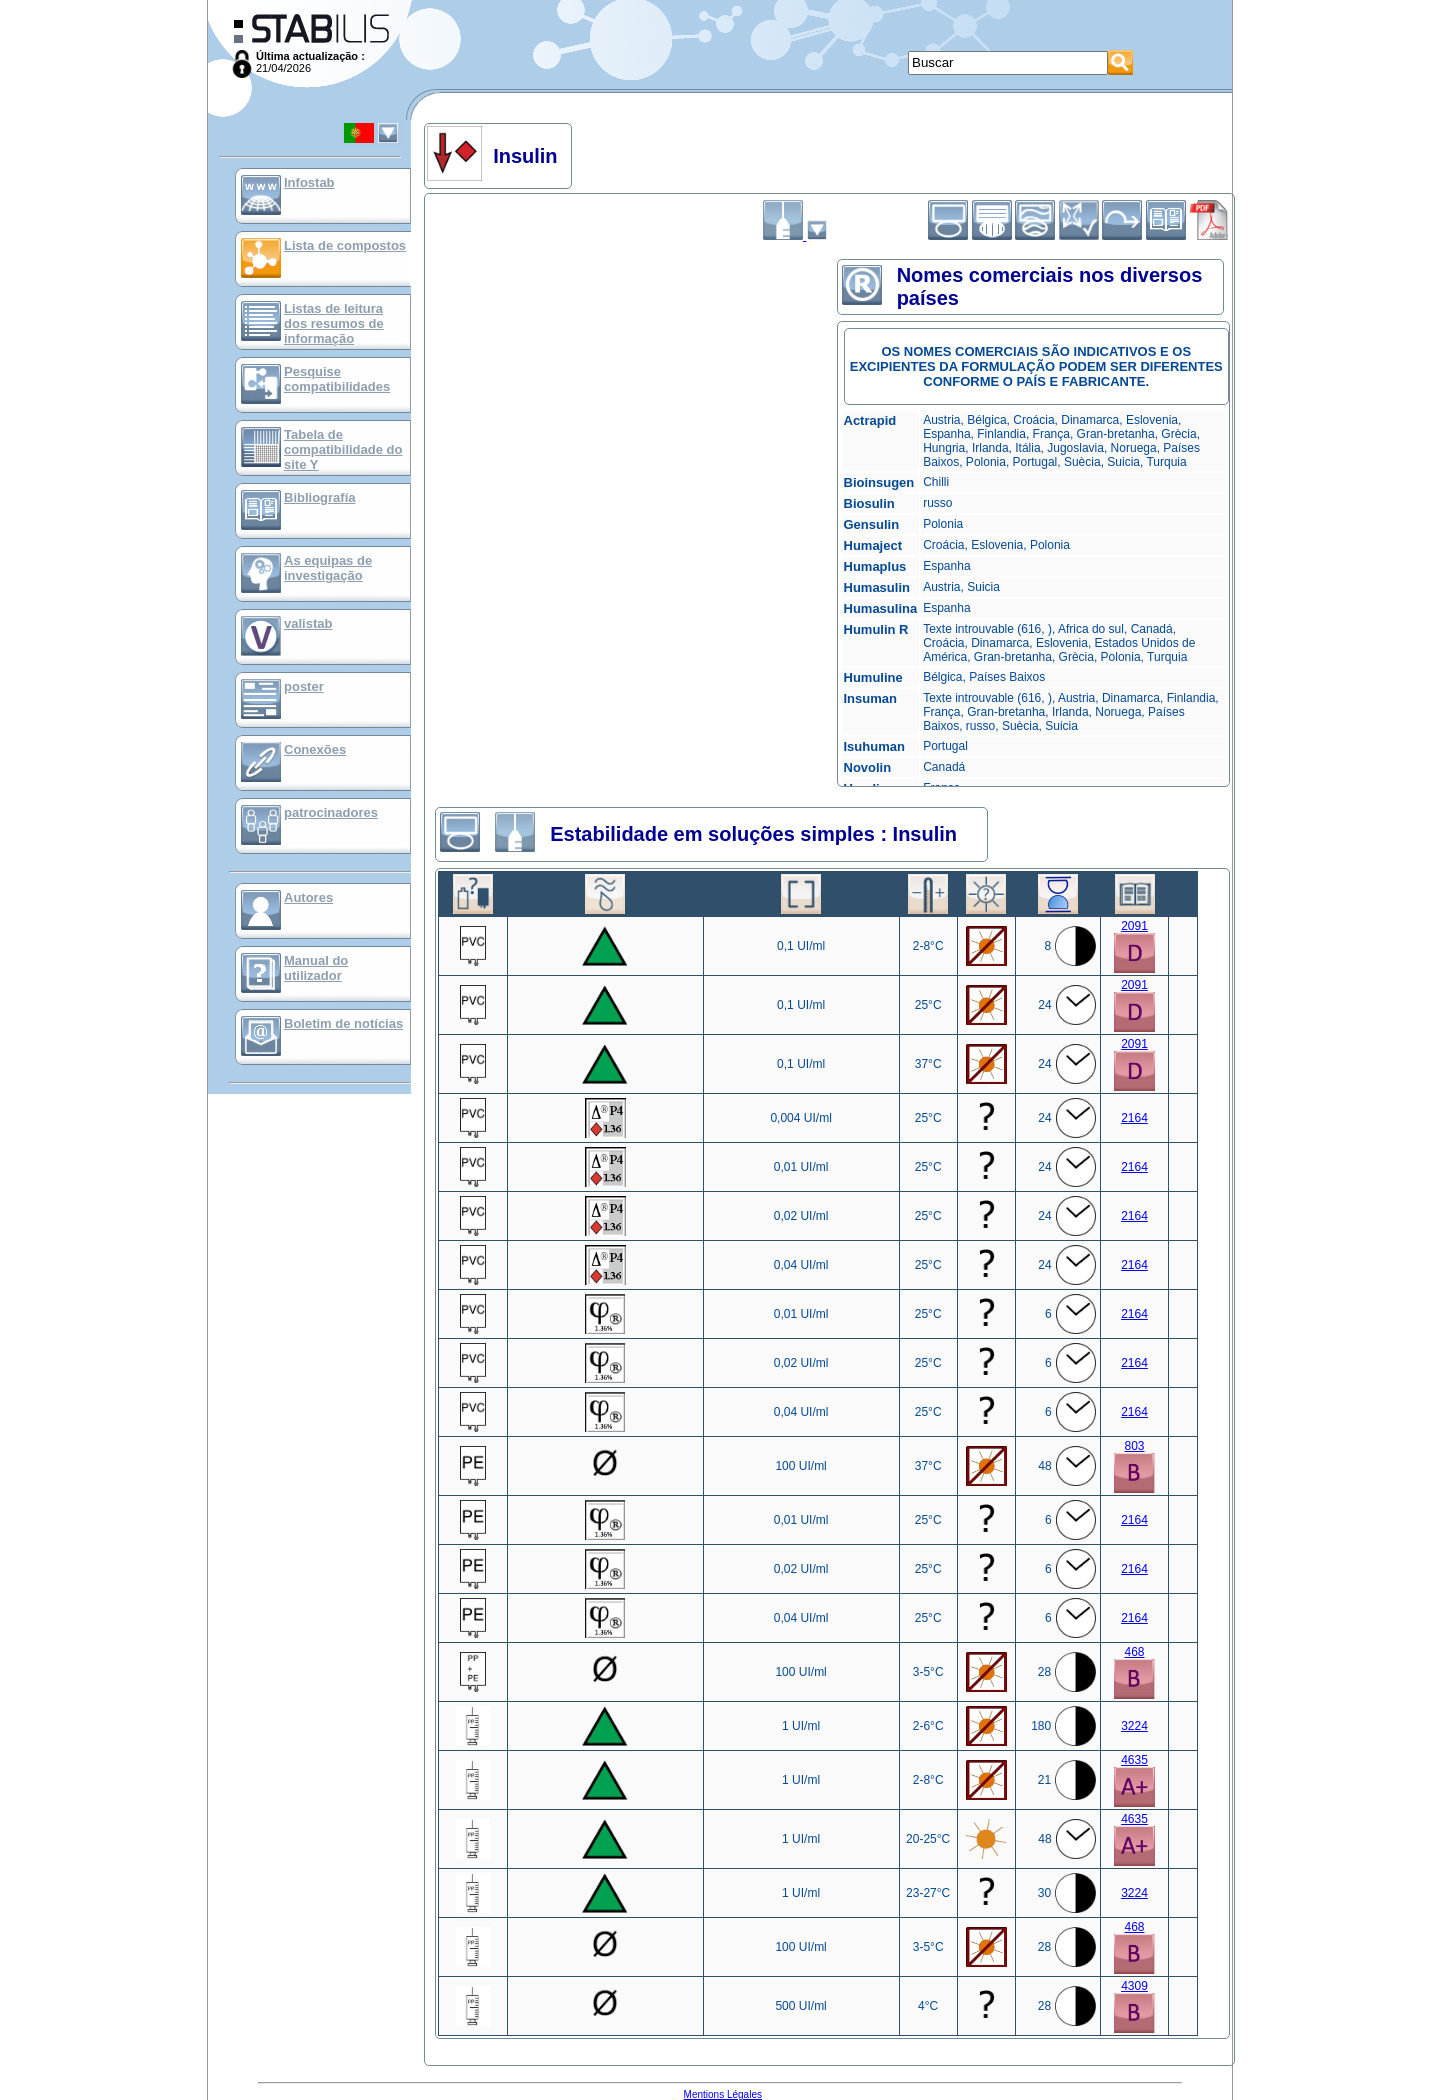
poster (304, 686)
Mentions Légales (723, 2094)
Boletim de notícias (343, 1023)
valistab (308, 623)
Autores (308, 897)
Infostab (309, 182)
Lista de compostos (345, 245)
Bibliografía (320, 497)
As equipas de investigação (328, 568)
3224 (1134, 1726)
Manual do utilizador (316, 968)
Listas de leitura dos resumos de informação (334, 323)
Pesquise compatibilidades (337, 379)
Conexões (315, 749)
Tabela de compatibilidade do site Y (343, 449)
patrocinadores (331, 812)
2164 (1134, 1118)
